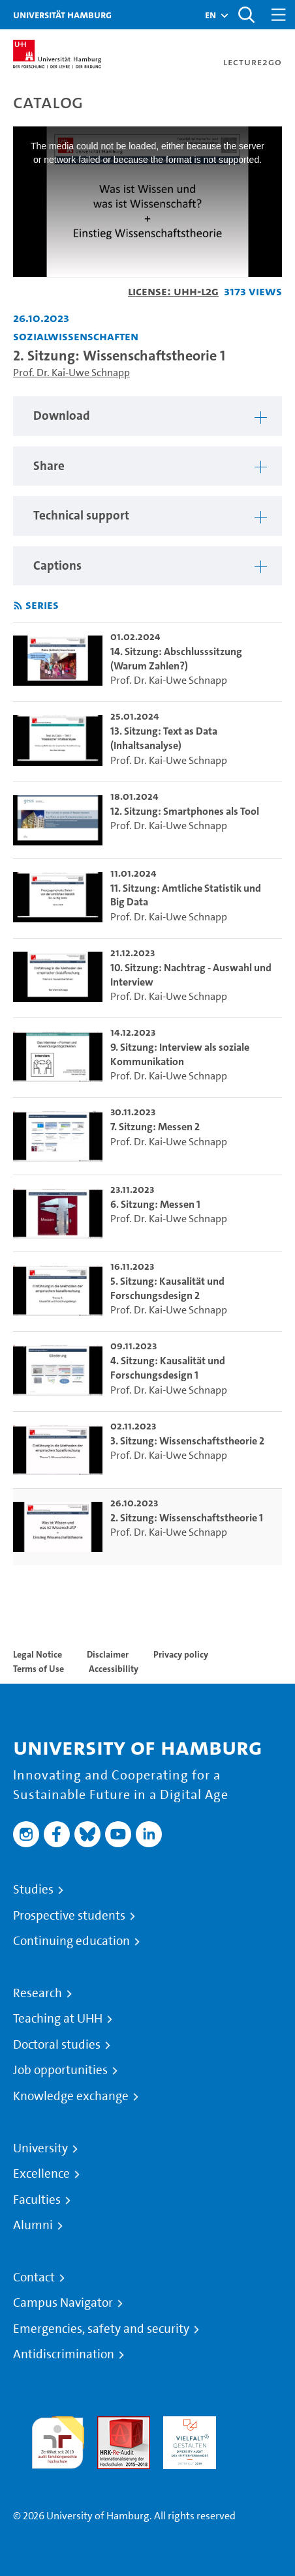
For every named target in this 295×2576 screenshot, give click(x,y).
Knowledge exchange (71, 2096)
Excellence (41, 2173)
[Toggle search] (246, 14)
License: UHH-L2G (173, 291)
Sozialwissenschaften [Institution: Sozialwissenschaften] (75, 336)
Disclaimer (108, 1654)
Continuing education (71, 1941)
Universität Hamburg (62, 15)
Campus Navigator (63, 2302)
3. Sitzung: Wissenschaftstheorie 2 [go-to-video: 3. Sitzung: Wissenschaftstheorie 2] (187, 1441)
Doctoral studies (57, 2044)
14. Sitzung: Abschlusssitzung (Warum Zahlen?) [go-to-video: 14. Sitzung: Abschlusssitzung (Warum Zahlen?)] (176, 659)
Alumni (33, 2225)
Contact (34, 2277)
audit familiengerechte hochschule (57, 2439)
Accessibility (113, 1668)
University (40, 2148)
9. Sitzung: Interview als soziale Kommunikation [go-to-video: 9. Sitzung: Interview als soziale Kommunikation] (179, 1054)
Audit (109, 2424)
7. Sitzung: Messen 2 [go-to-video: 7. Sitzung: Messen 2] (155, 1127)
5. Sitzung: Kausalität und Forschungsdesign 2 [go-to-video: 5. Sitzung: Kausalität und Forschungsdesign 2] (167, 1288)
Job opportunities (60, 2070)
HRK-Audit (186, 2424)
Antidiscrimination (63, 2354)
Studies (33, 1889)
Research (37, 1993)
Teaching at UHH (57, 2018)
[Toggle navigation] (278, 14)
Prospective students (69, 1915)
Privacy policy (180, 1654)
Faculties (37, 2199)
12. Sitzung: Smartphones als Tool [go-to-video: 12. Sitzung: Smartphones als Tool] (184, 811)
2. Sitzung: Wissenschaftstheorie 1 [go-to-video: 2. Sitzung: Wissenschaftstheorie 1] (186, 1518)
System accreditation (255, 2431)
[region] (147, 416)
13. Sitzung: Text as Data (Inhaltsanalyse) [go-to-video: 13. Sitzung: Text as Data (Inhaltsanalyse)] (163, 738)
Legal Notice (37, 1654)
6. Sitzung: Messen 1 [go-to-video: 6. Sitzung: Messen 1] (155, 1204)
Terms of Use (38, 1668)
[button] (210, 15)
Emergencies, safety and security (101, 2328)
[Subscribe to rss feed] (18, 606)
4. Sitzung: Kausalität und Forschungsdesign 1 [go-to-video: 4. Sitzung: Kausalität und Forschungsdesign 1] (167, 1368)
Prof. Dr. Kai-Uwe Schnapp (71, 372)
